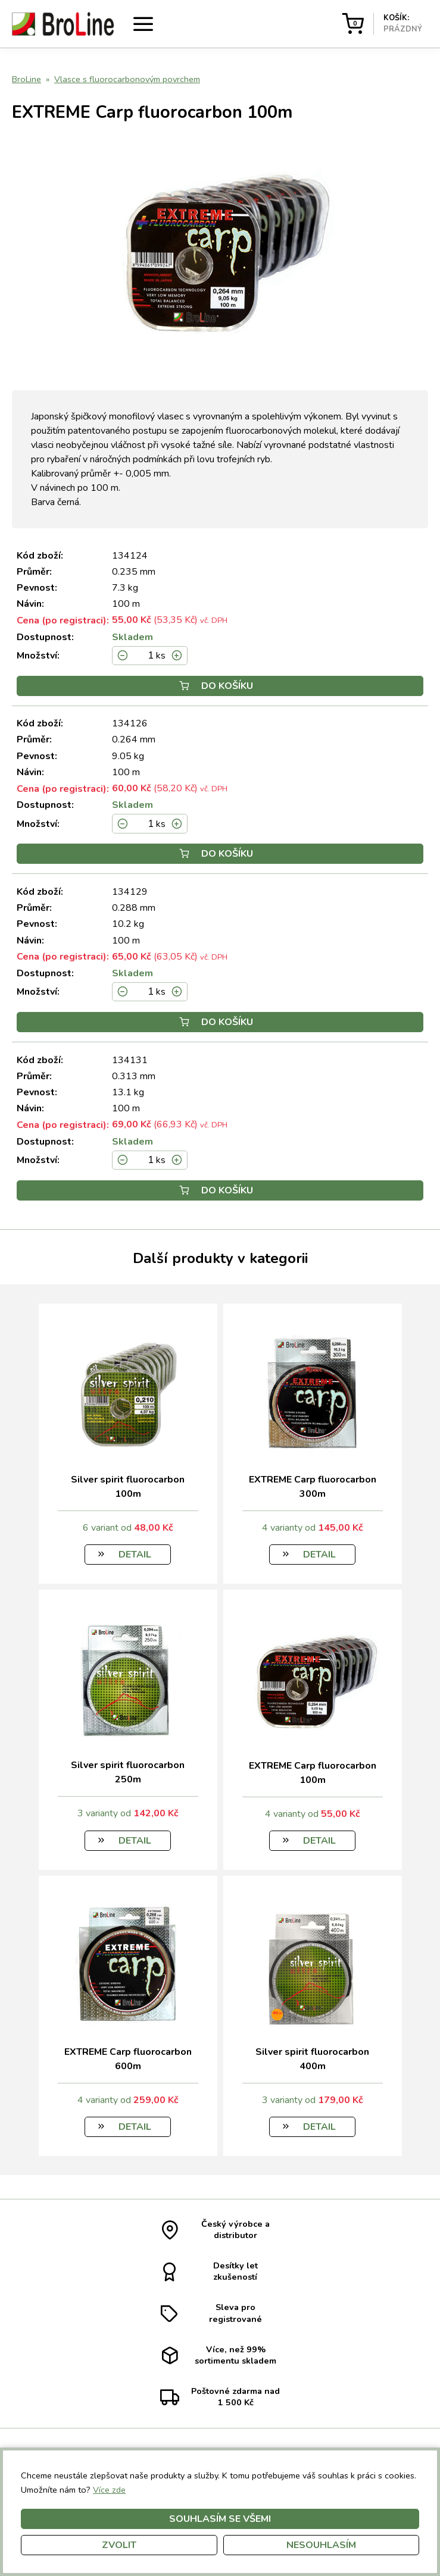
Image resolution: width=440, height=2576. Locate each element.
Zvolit (119, 2545)
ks (161, 655)
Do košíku (216, 685)
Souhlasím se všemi (220, 2518)
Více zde (109, 2490)
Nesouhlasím (321, 2545)
